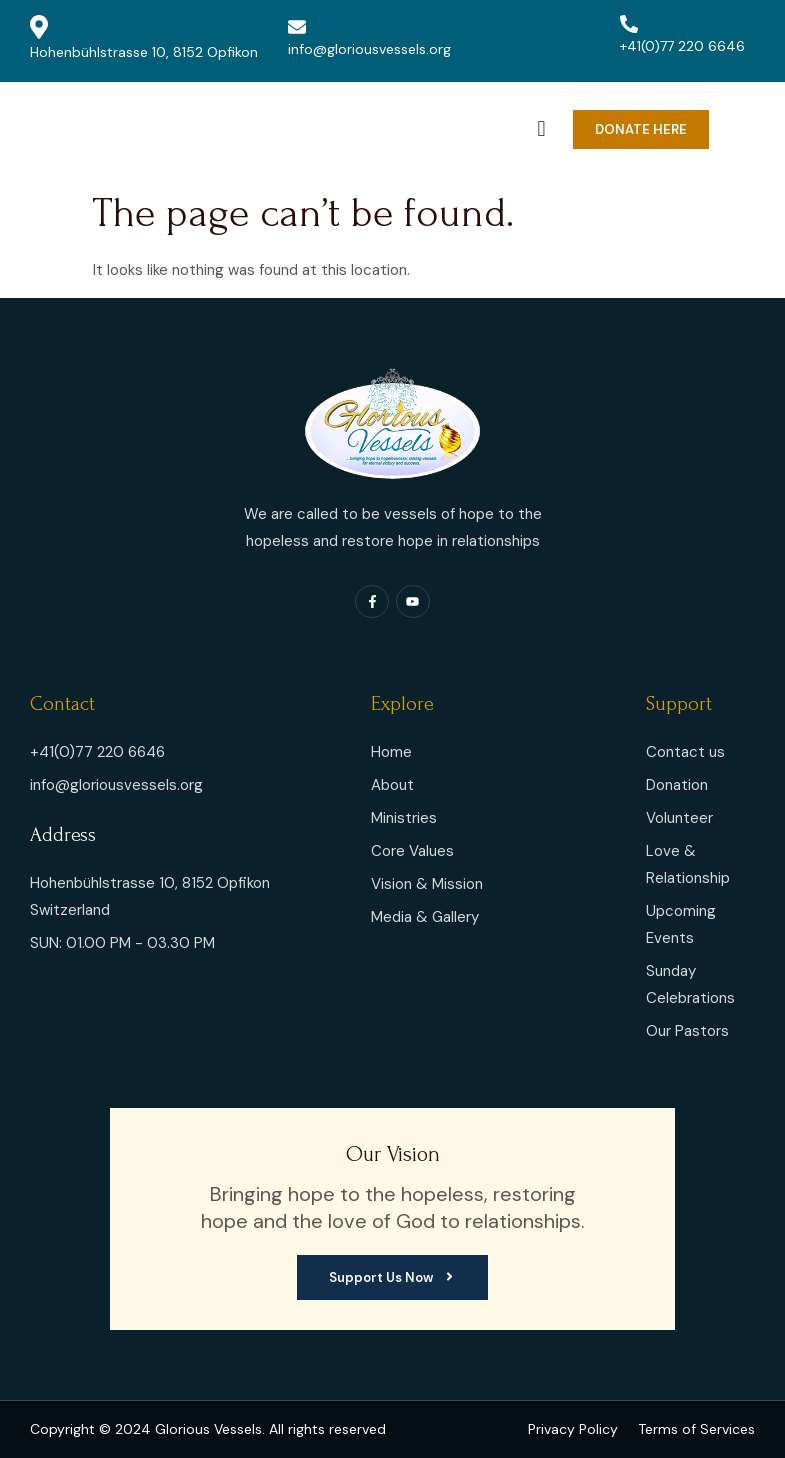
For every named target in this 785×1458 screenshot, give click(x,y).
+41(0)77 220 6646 (682, 35)
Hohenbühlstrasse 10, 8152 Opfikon (144, 38)
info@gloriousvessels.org (369, 38)
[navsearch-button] (542, 124)
